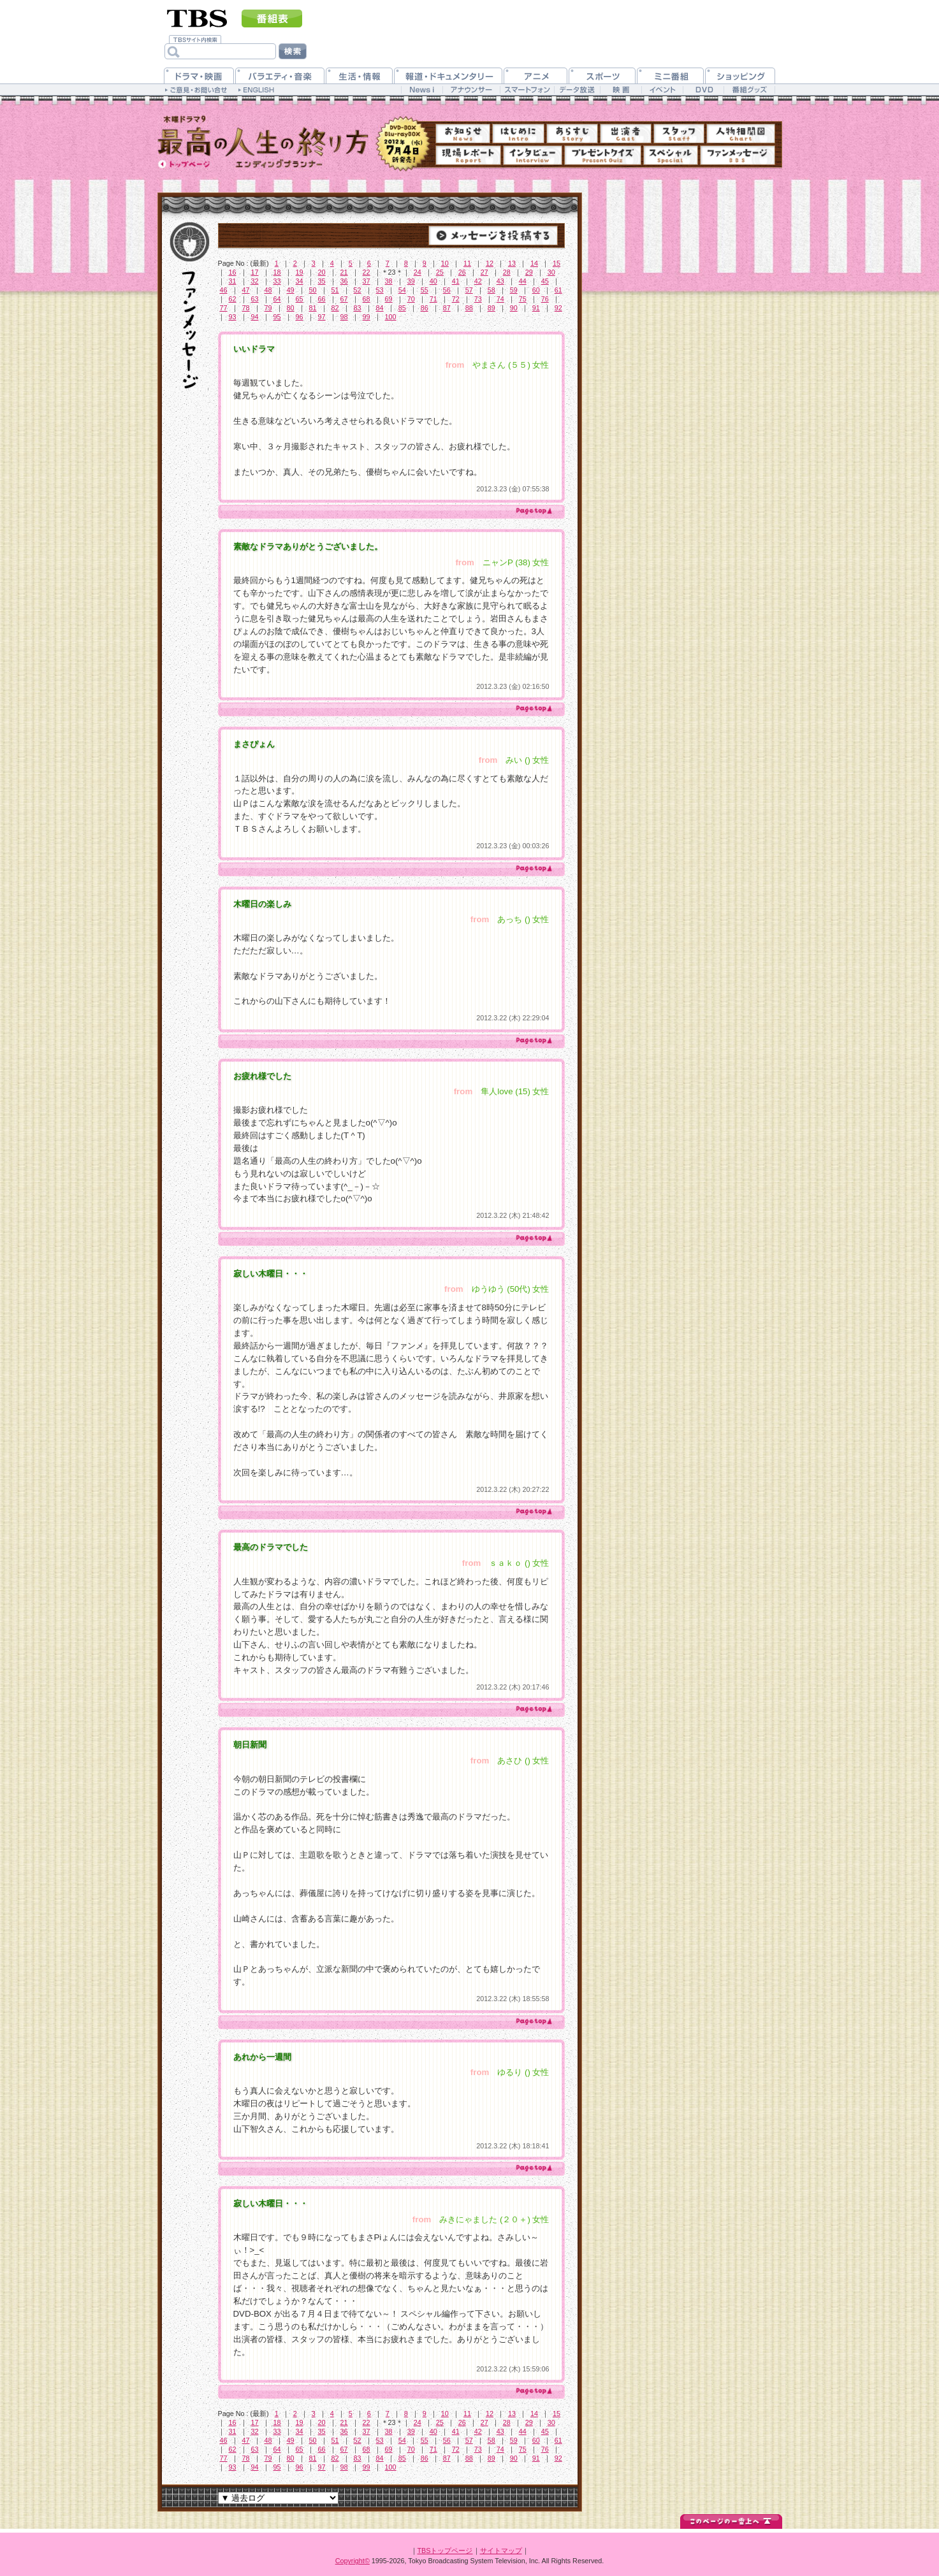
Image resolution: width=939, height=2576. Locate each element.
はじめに (518, 133)
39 (411, 281)
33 (277, 281)
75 (523, 299)
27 (484, 272)
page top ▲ (532, 511)
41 (456, 281)
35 (322, 281)
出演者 (626, 133)
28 (507, 272)
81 (313, 308)
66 (322, 299)
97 (322, 317)
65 (299, 299)
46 (224, 290)
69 (389, 299)
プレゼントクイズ (603, 155)
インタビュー (533, 155)
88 (469, 308)
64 (277, 299)
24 (417, 272)
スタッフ (679, 133)
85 (402, 308)
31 (233, 281)
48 (268, 290)
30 (551, 272)
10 (445, 263)
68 (366, 299)
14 (534, 263)
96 (299, 317)
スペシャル (670, 155)
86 (424, 308)
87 (447, 308)
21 (344, 272)
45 (545, 281)
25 (440, 272)
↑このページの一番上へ (731, 2520)
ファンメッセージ (738, 155)
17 (255, 272)
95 (277, 317)
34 (299, 281)
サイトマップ (501, 2550)
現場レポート (468, 155)
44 (523, 281)
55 (424, 290)
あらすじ (572, 133)
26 (462, 272)
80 (291, 308)
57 (469, 290)
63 (255, 299)
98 (344, 317)
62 (233, 299)
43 (500, 281)
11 (467, 263)
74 (500, 299)
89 (491, 308)
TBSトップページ (445, 2550)
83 (357, 308)
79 (268, 308)
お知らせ (463, 133)
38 (389, 281)
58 (491, 290)
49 (291, 290)
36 (344, 281)
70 (411, 299)
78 (246, 308)
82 (335, 308)
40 (433, 281)
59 (514, 290)
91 (536, 308)
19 (299, 272)
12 (489, 263)
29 (529, 272)
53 (380, 290)
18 (277, 272)
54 (402, 290)
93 (233, 317)
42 (478, 281)
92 (558, 308)
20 (322, 272)
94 (255, 317)
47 (246, 290)
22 (366, 272)
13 (512, 263)
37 (366, 281)
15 (556, 263)
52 (357, 290)
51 (335, 290)
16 (233, 272)
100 (391, 317)
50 (313, 290)
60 (536, 290)
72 (456, 299)
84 (380, 308)
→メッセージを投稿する (493, 235)
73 (478, 299)
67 (344, 299)
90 (514, 308)
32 (255, 281)
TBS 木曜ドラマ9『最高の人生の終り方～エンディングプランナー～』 (262, 141)
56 (447, 290)
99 (366, 317)
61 (558, 290)
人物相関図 (741, 133)
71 (433, 299)
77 (224, 308)
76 (545, 299)
